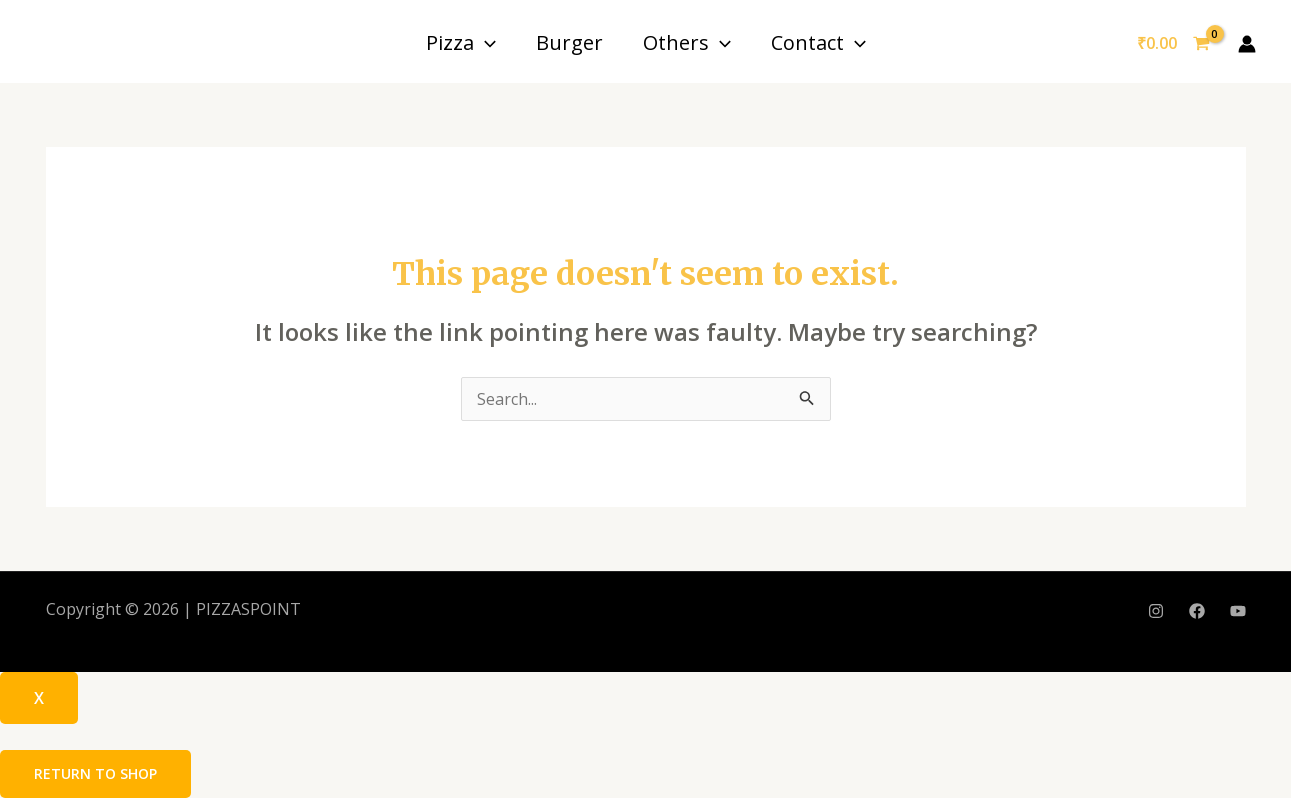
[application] (485, 42)
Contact (818, 42)
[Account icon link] (1247, 44)
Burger (569, 42)
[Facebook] (1197, 611)
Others (687, 42)
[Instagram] (1156, 611)
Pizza (461, 42)
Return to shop (95, 773)
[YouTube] (1238, 611)
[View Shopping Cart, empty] (1173, 44)
